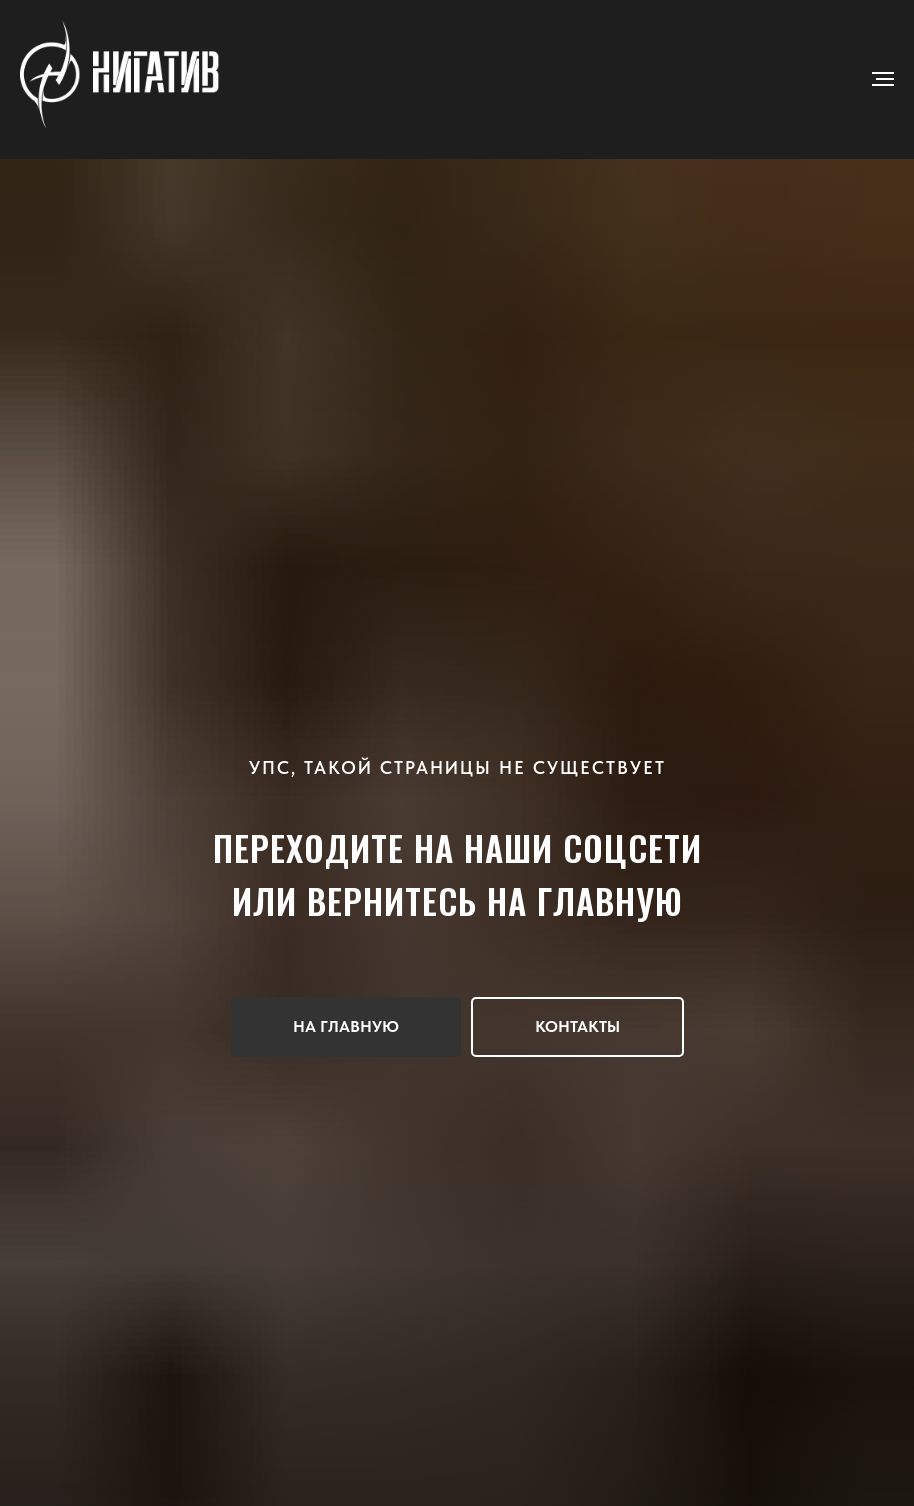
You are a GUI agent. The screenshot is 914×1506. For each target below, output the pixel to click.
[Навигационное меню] (883, 79)
